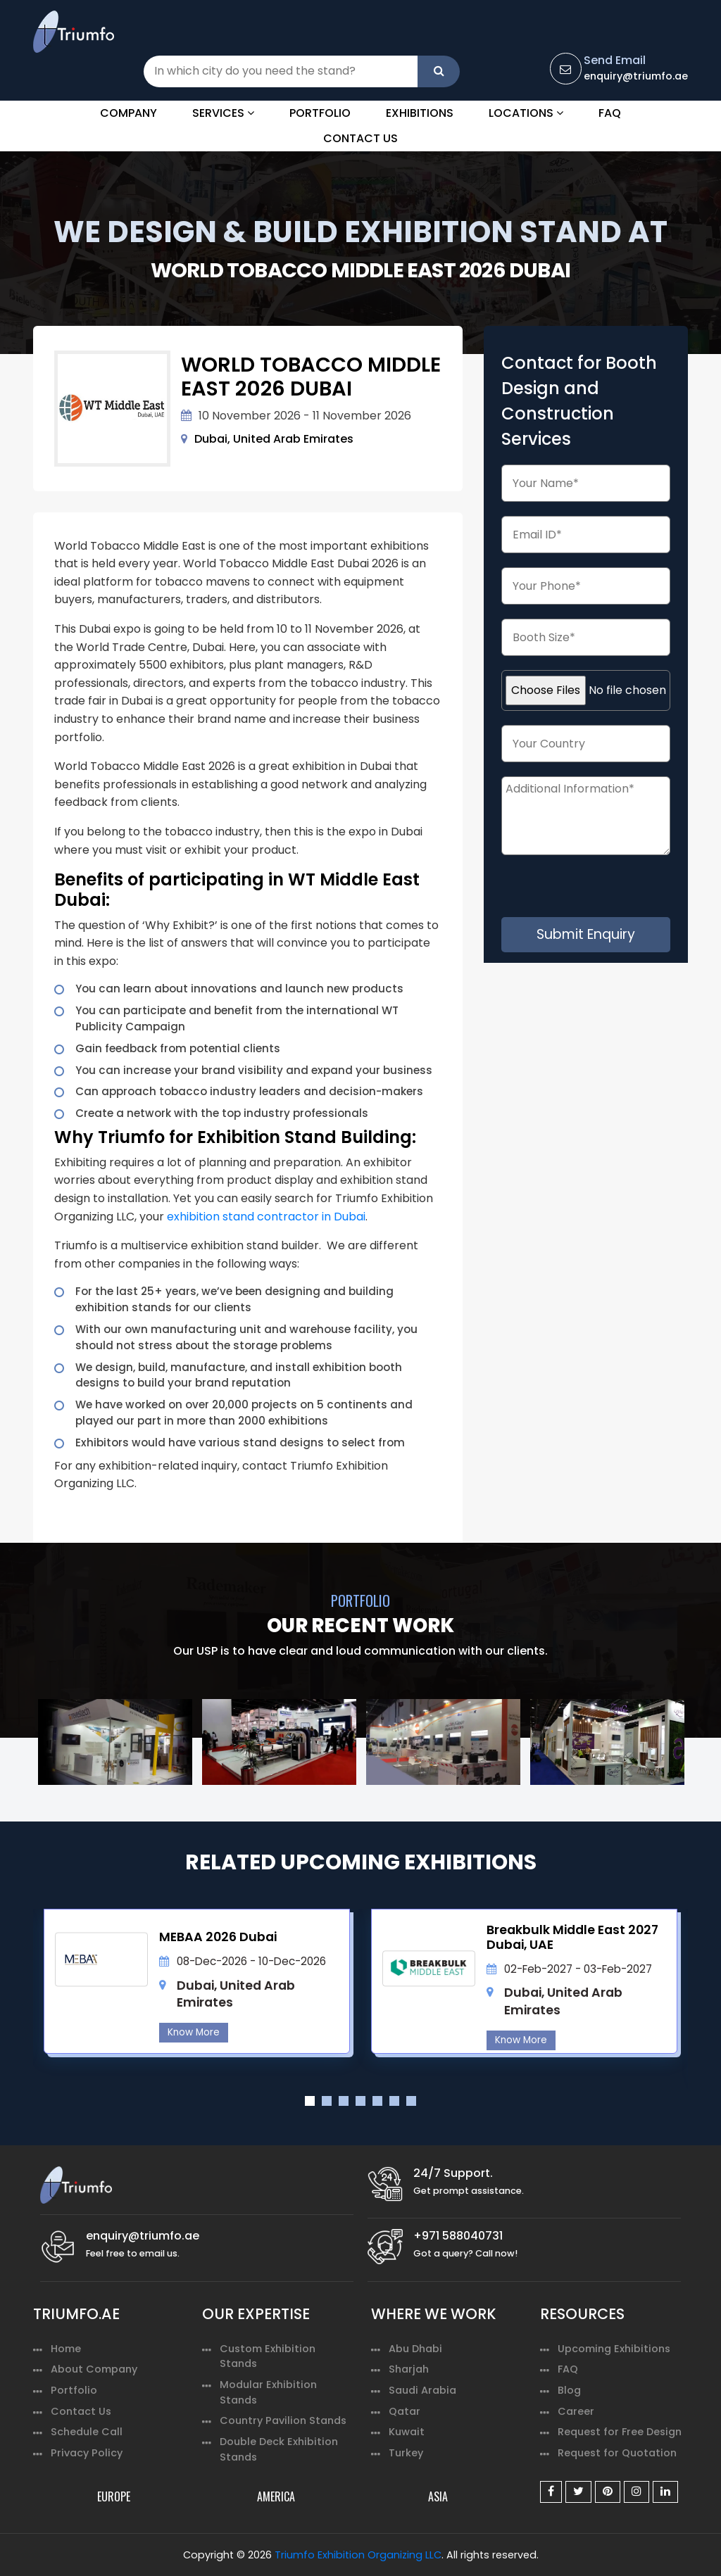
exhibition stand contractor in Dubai (266, 1216)
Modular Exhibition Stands (268, 2392)
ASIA (438, 2496)
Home (66, 2349)
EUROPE (113, 2496)
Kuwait (407, 2432)
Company (128, 113)
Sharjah (409, 2369)
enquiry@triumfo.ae (636, 76)
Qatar (404, 2411)
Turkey (406, 2453)
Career (576, 2411)
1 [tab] (310, 2101)
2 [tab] (327, 2101)
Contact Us (360, 138)
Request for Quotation (617, 2453)
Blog (569, 2390)
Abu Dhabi (415, 2349)
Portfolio (320, 113)
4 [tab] (360, 2101)
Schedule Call (87, 2432)
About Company (94, 2369)
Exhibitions (419, 113)
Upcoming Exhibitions (614, 2349)
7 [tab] (411, 2101)
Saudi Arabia (422, 2390)
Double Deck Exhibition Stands (279, 2449)
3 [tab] (344, 2101)
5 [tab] (377, 2101)
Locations (526, 113)
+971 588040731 (458, 2236)
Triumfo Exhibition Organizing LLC (358, 2555)
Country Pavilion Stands (283, 2420)
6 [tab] (394, 2101)
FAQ (609, 113)
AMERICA (276, 2496)
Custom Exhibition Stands (267, 2356)
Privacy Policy (87, 2453)
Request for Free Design (620, 2432)
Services (223, 113)
